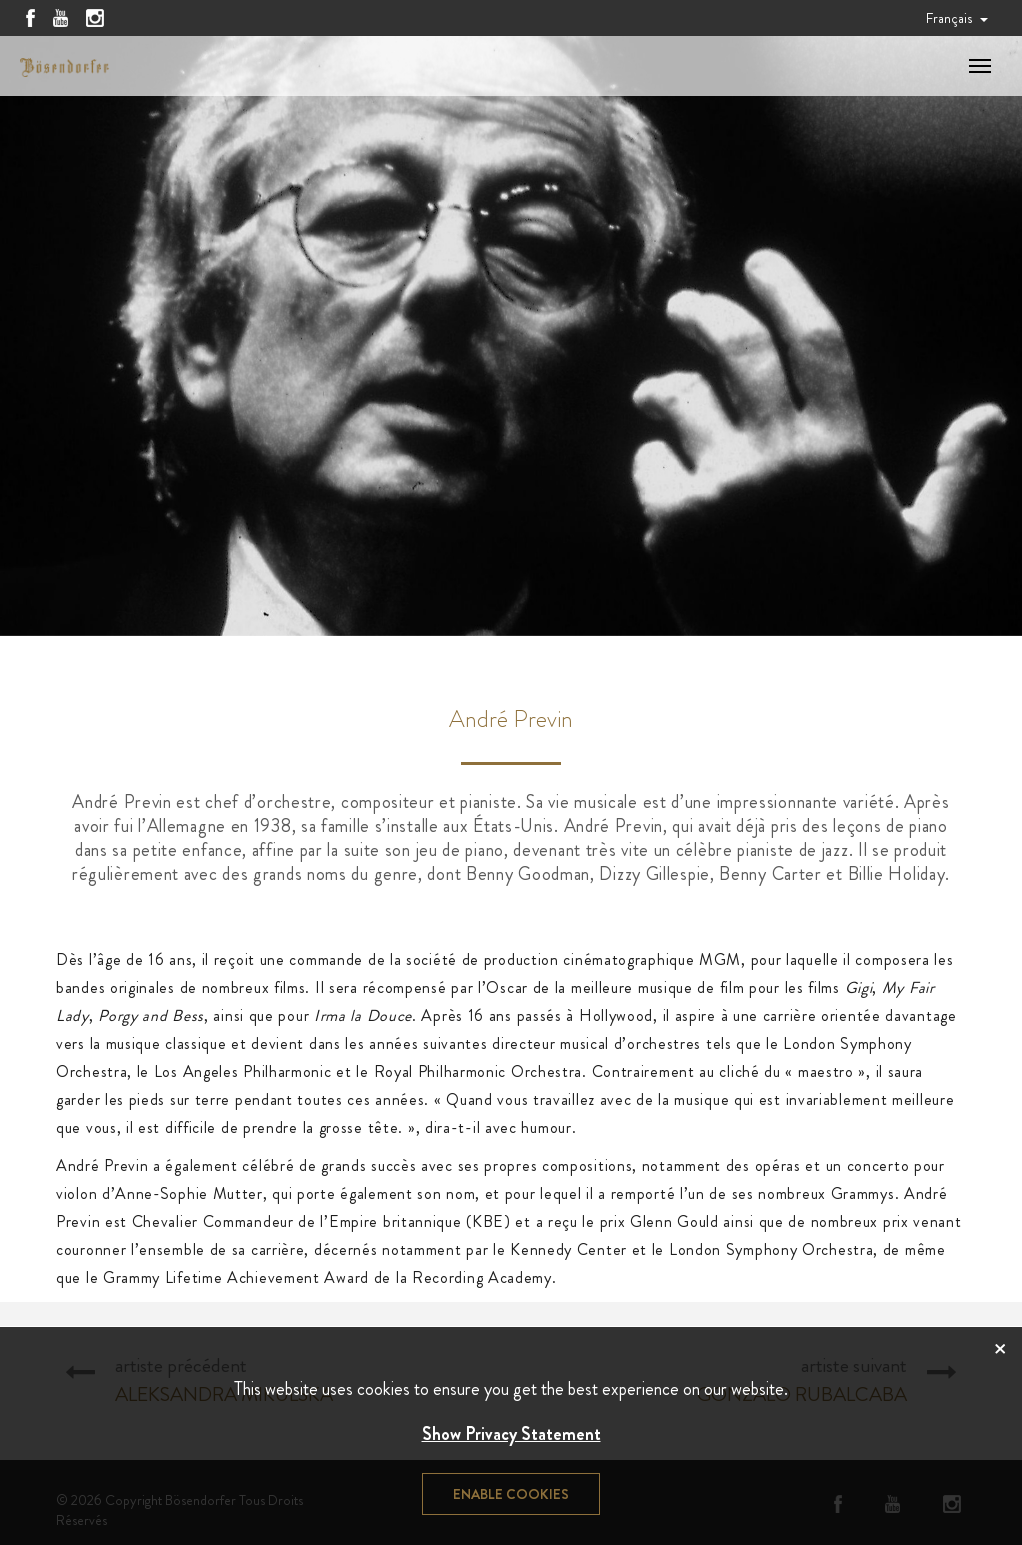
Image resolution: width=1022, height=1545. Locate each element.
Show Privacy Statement (511, 1434)
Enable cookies (511, 1494)
